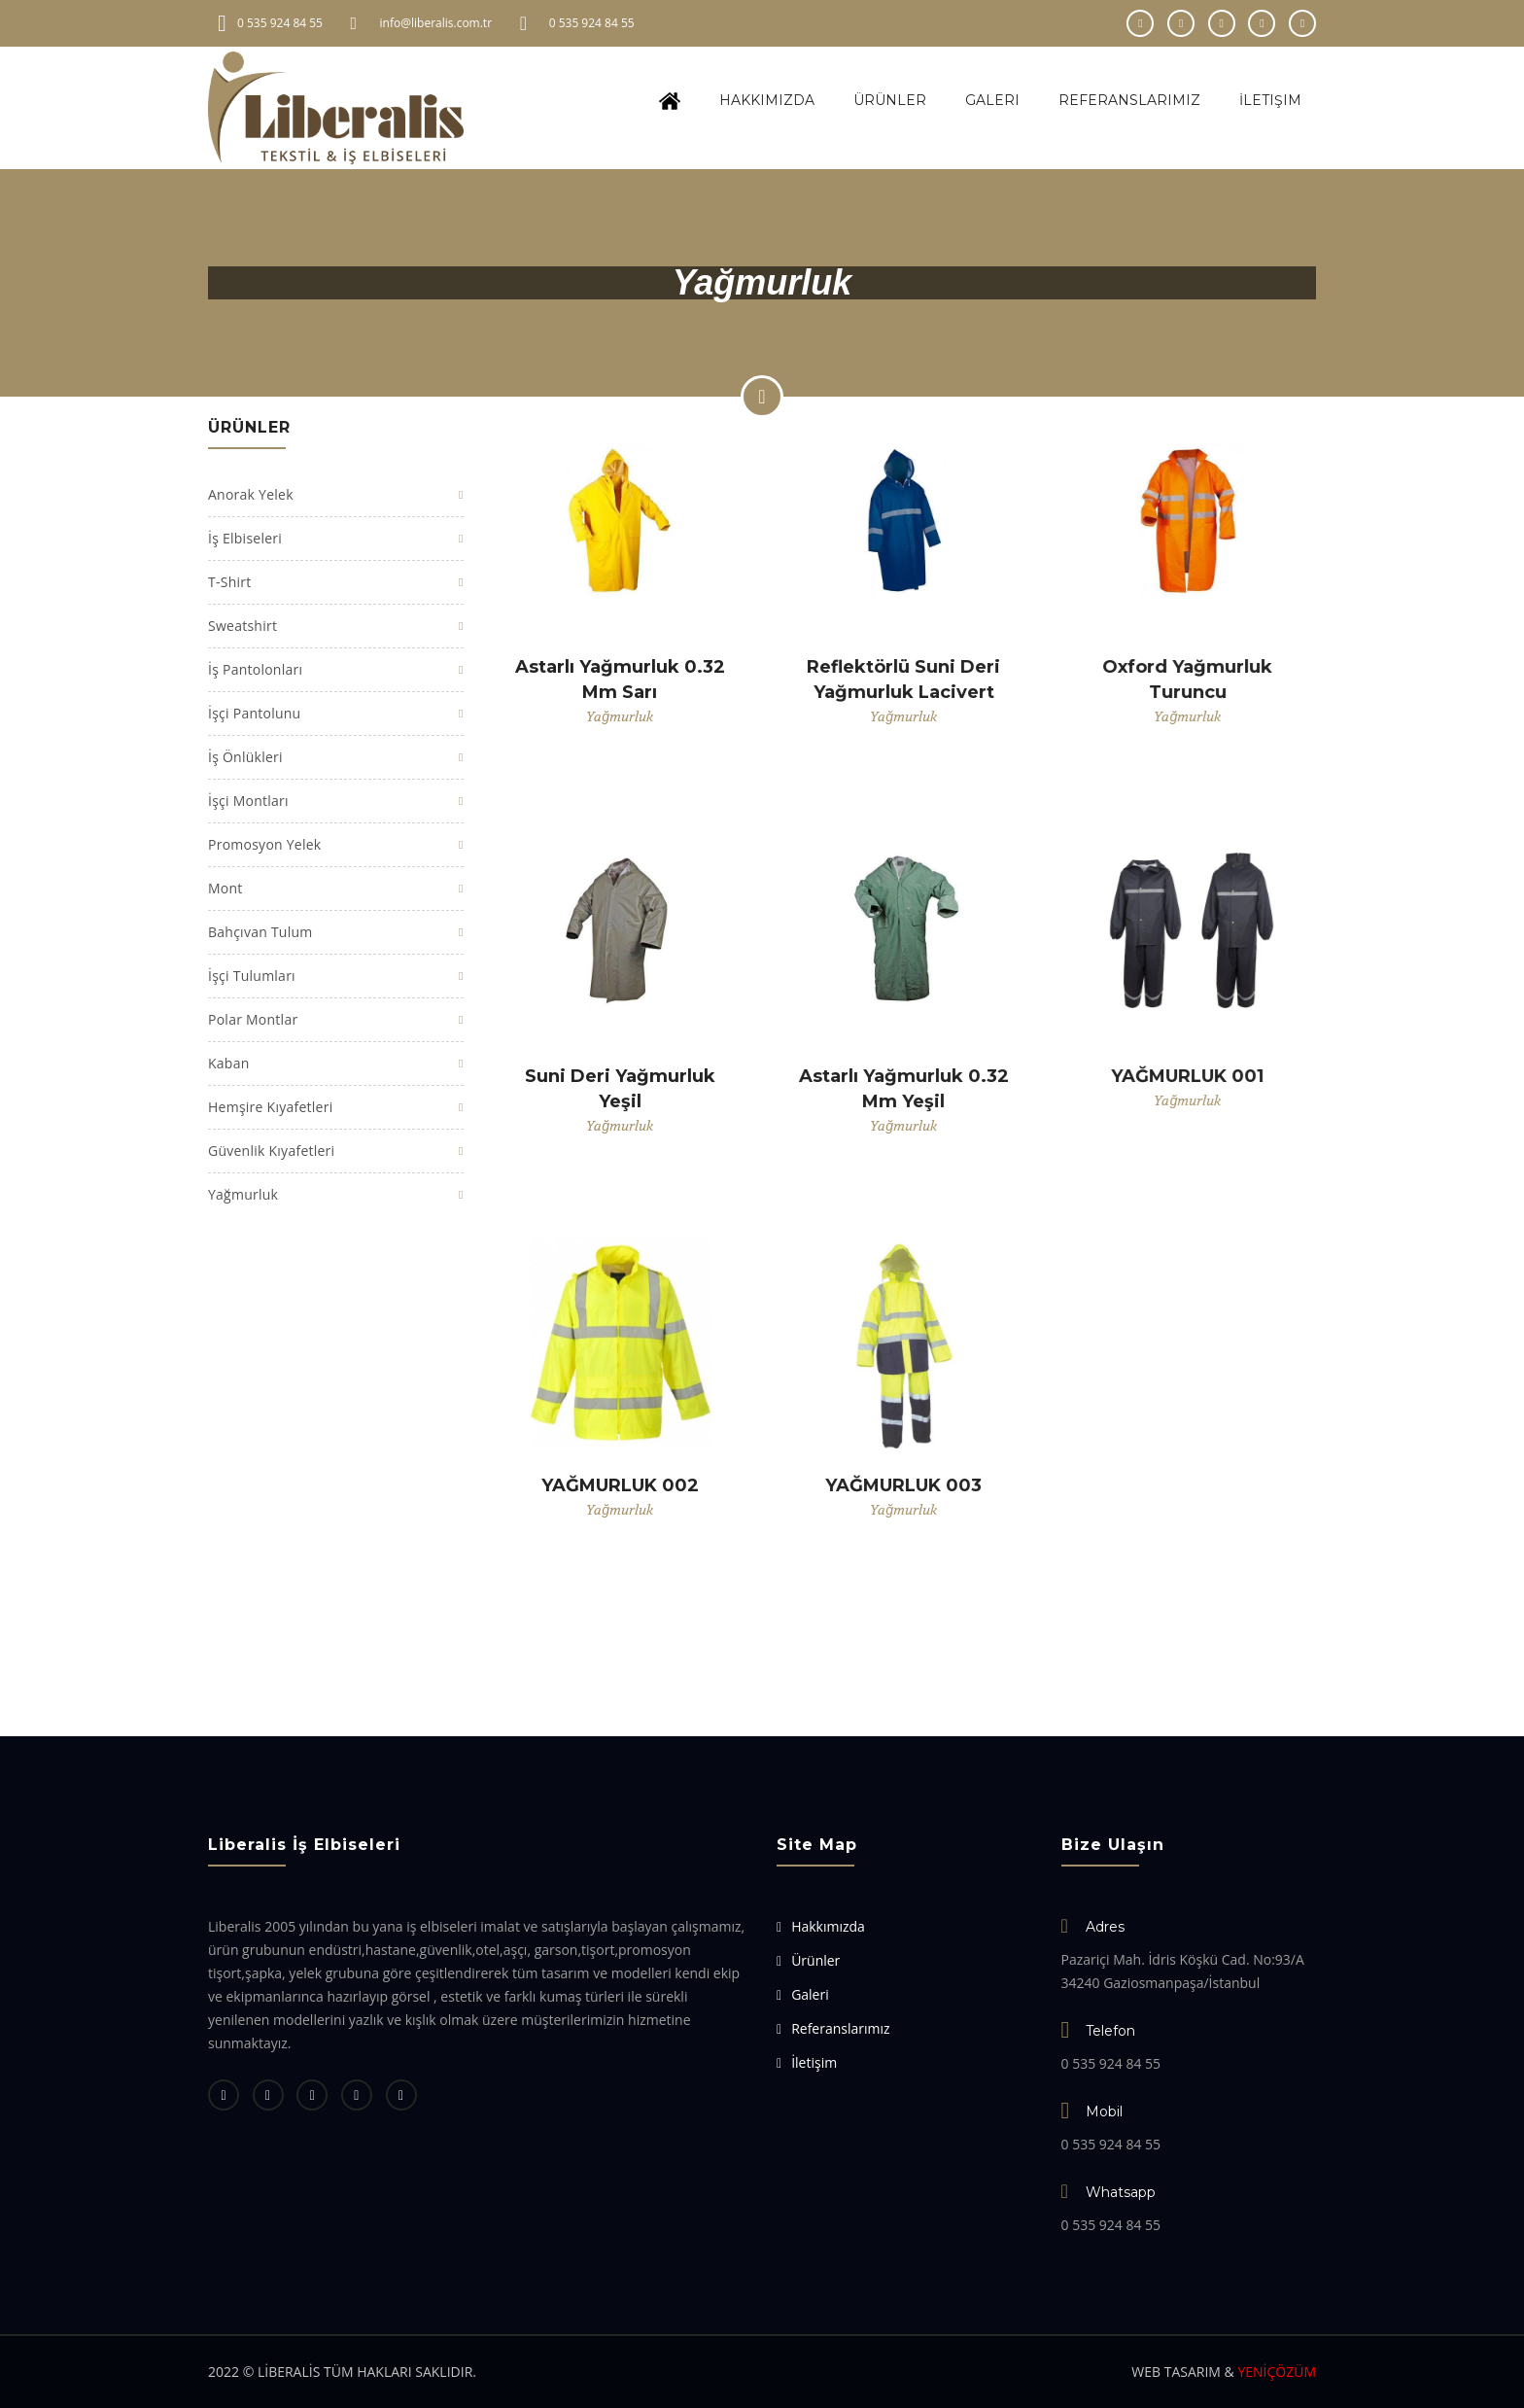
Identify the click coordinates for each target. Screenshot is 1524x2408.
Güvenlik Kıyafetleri (271, 1150)
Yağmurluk (243, 1194)
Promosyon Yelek (264, 844)
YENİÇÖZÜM (1276, 2371)
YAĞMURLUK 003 (903, 1485)
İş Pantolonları (255, 669)
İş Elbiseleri (245, 538)
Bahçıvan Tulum (260, 932)
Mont (225, 888)
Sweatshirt (242, 625)
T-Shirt (229, 582)
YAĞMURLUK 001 (1187, 1076)
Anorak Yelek (251, 494)
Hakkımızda (766, 100)
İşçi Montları (248, 800)
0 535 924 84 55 (592, 23)
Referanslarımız (1129, 100)
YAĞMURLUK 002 (620, 1485)
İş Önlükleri (245, 757)
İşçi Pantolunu (254, 713)
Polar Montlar (252, 1019)
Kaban (229, 1063)
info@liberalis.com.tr (436, 23)
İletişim (1270, 100)
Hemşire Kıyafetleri (270, 1107)
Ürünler (889, 100)
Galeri (992, 100)
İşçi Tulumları (251, 975)
